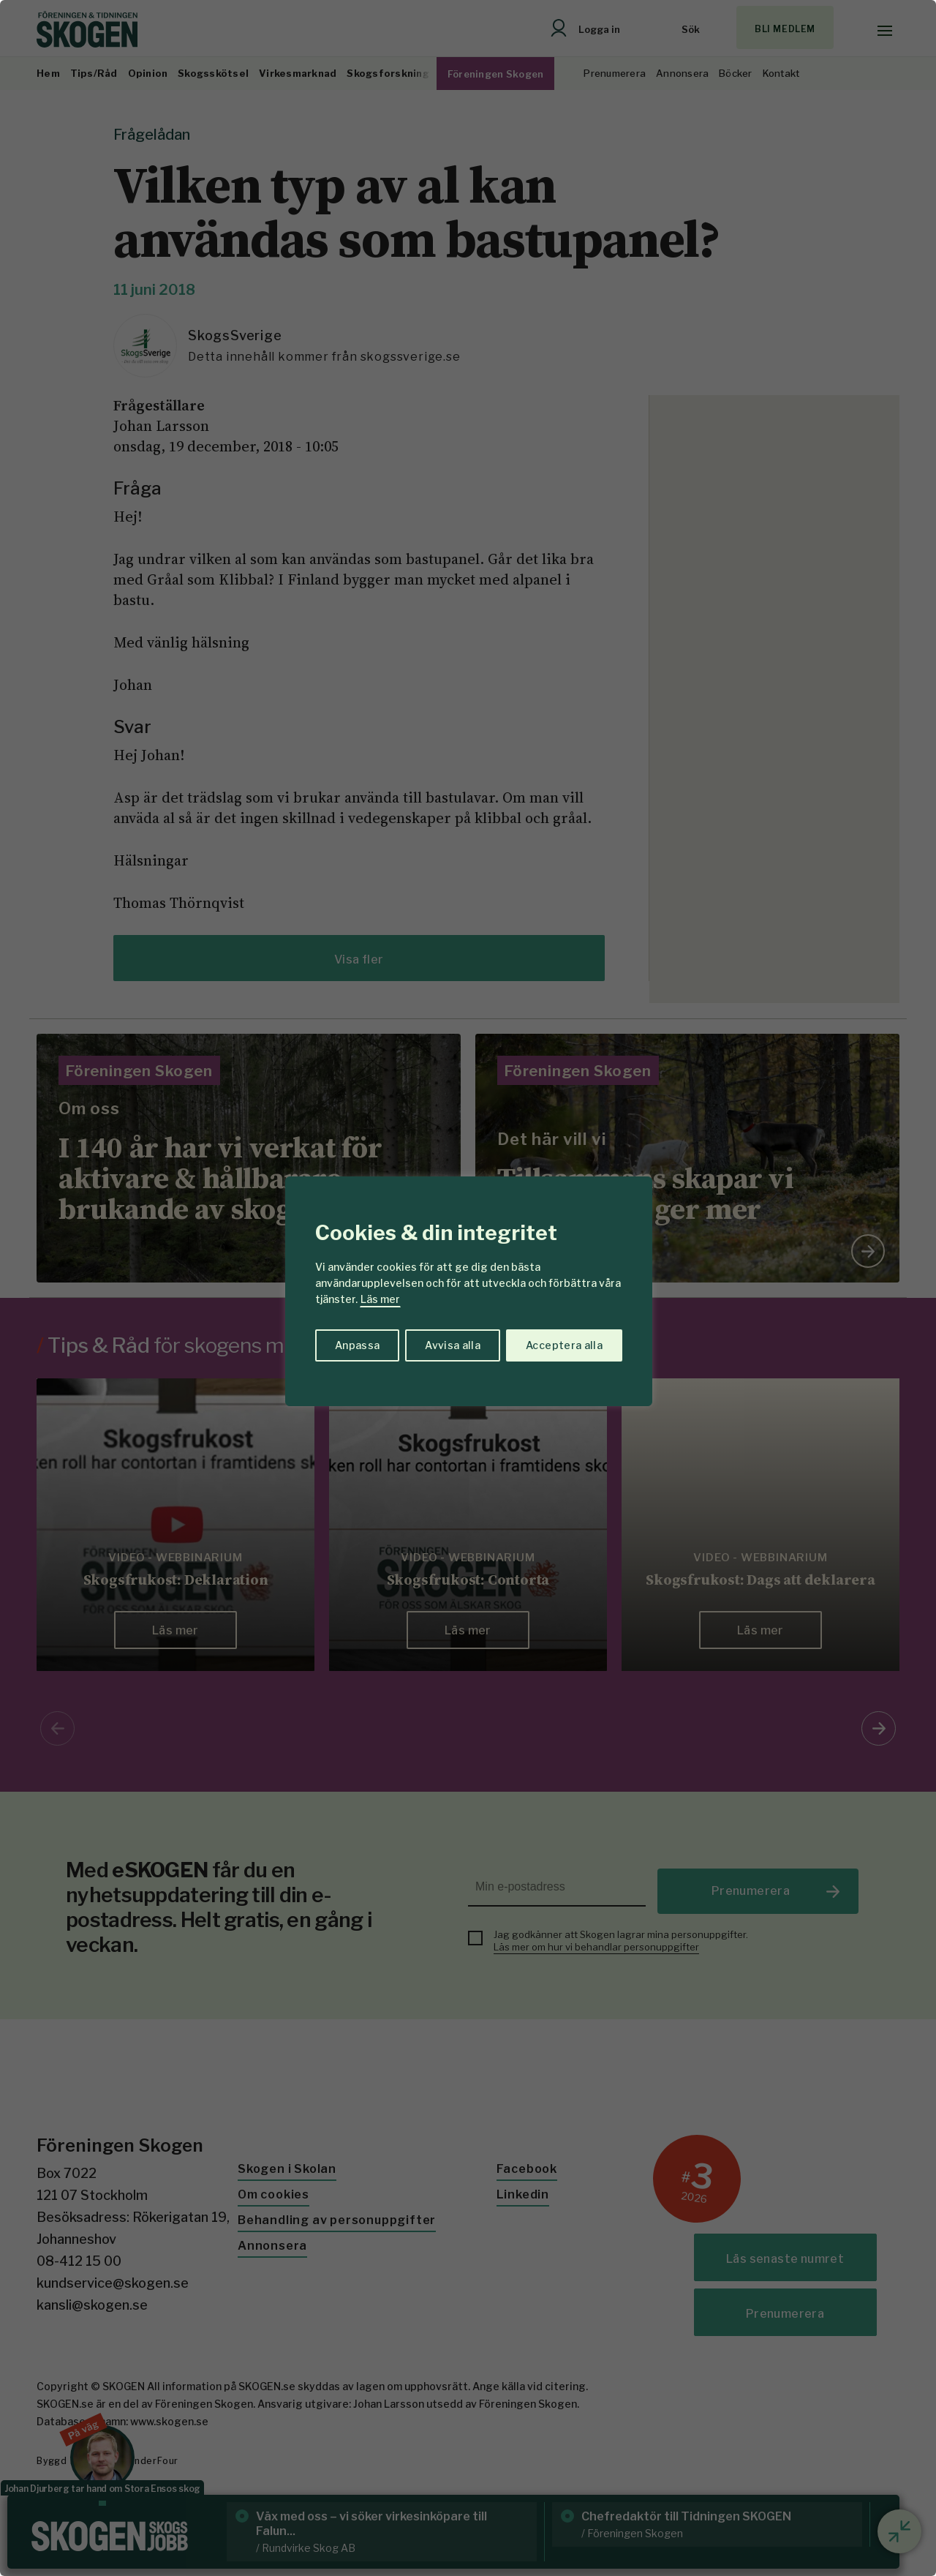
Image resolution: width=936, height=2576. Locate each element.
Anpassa (357, 1345)
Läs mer (380, 1299)
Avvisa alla (452, 1345)
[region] (468, 1288)
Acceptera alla (564, 1345)
